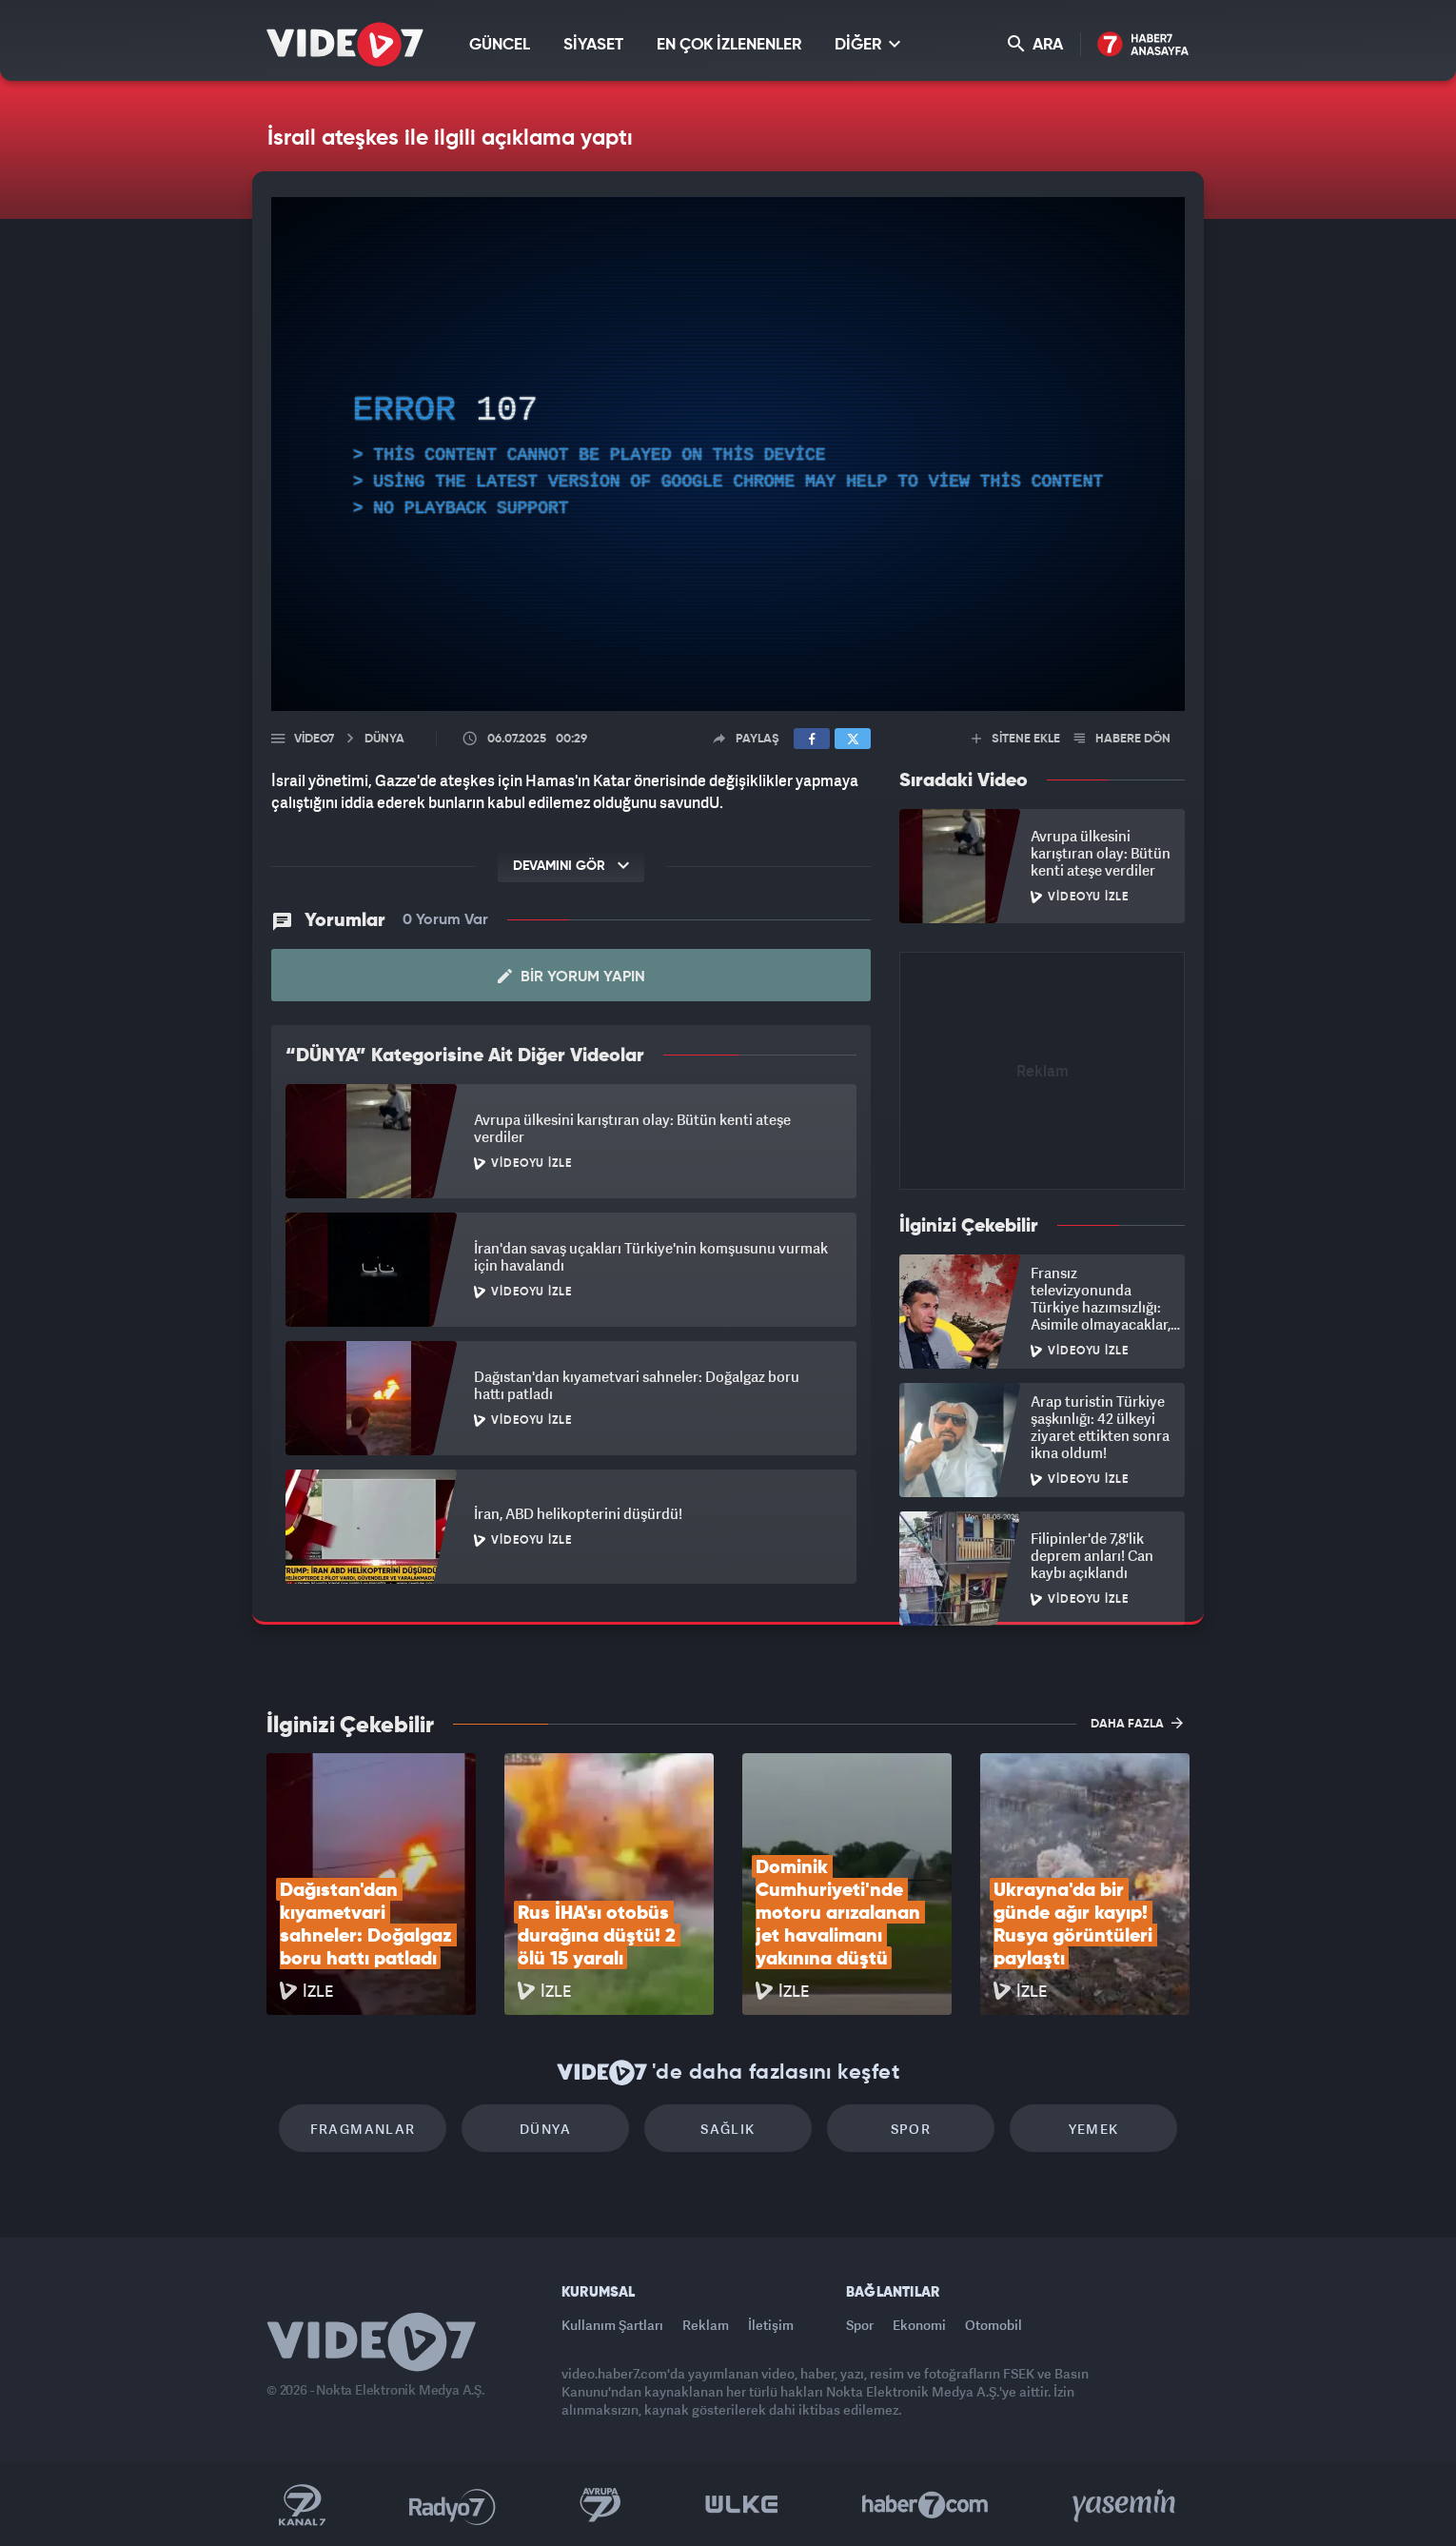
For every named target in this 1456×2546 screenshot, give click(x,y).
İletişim (771, 2325)
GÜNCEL (499, 45)
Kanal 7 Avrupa (600, 2505)
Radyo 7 (452, 2505)
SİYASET (593, 45)
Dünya (545, 2129)
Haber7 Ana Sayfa (1143, 45)
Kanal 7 (301, 2505)
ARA (1035, 44)
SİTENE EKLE (1016, 739)
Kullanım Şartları (612, 2325)
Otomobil (993, 2325)
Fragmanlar (363, 2129)
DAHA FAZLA (1137, 1722)
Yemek (1094, 2129)
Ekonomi (919, 2325)
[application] (728, 454)
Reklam (705, 2325)
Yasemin (1125, 2505)
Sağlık (727, 2129)
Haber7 (925, 2505)
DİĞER (867, 44)
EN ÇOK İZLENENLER (729, 45)
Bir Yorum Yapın (571, 976)
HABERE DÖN (1122, 739)
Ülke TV (741, 2505)
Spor (911, 2129)
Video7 (314, 739)
